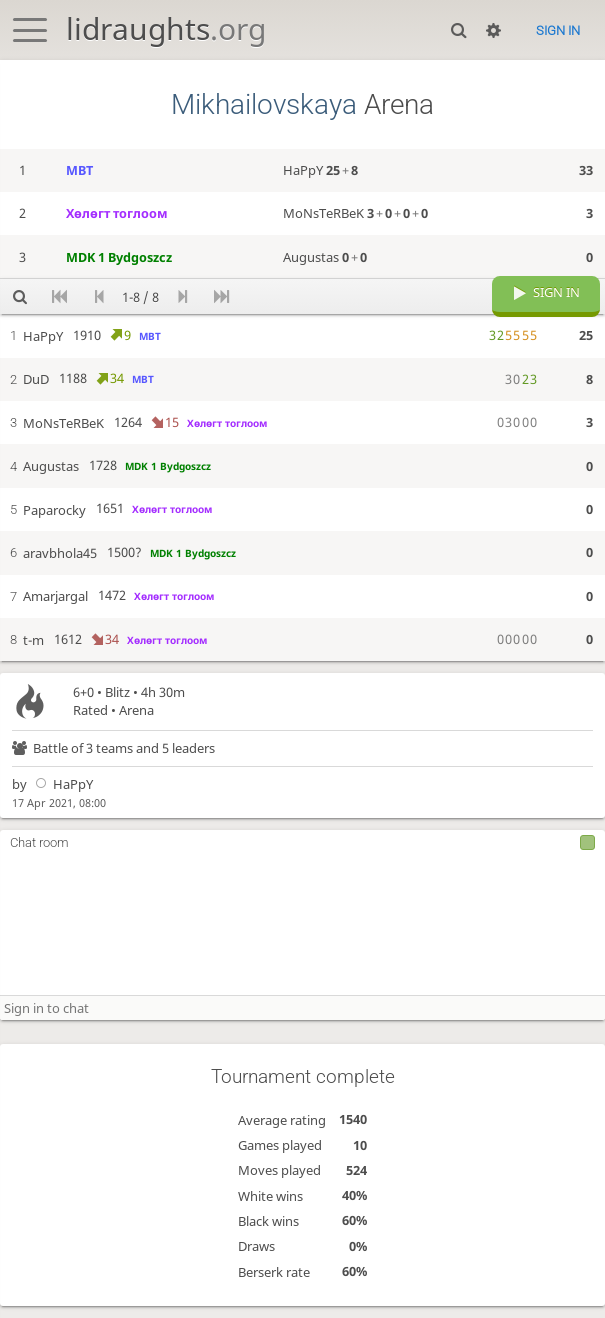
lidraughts (166, 28)
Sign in (558, 30)
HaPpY (61, 796)
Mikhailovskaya (264, 104)
